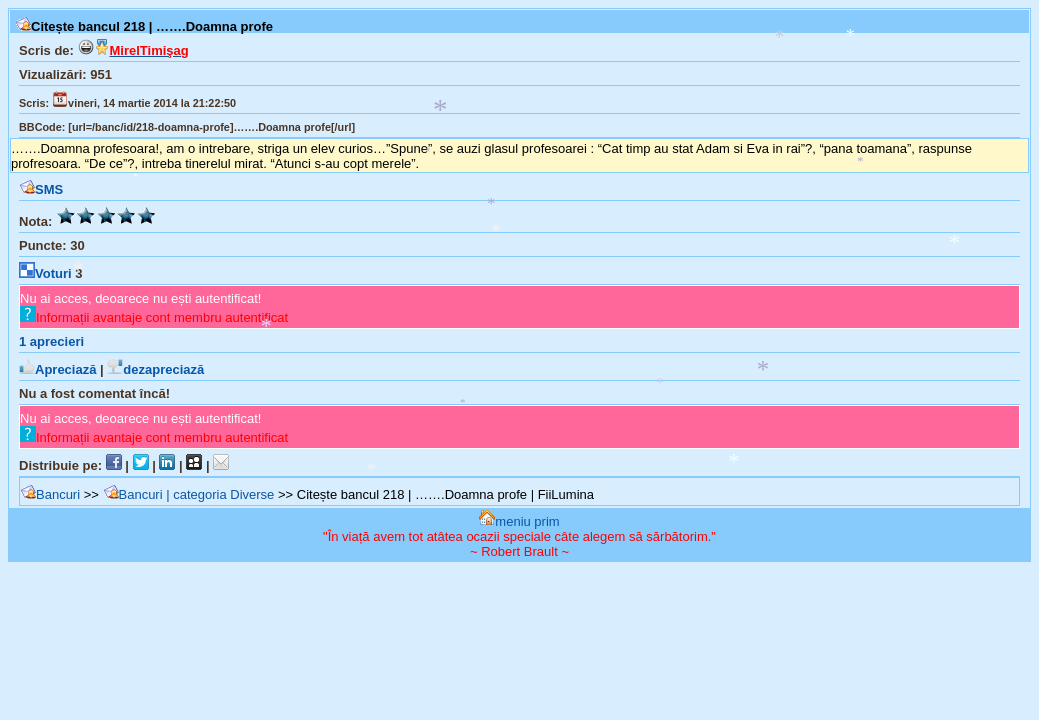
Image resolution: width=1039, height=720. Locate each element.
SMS (41, 189)
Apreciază (57, 369)
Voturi (45, 273)
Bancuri (50, 494)
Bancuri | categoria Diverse (189, 494)
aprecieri (51, 341)
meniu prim (519, 521)
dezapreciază (155, 369)
